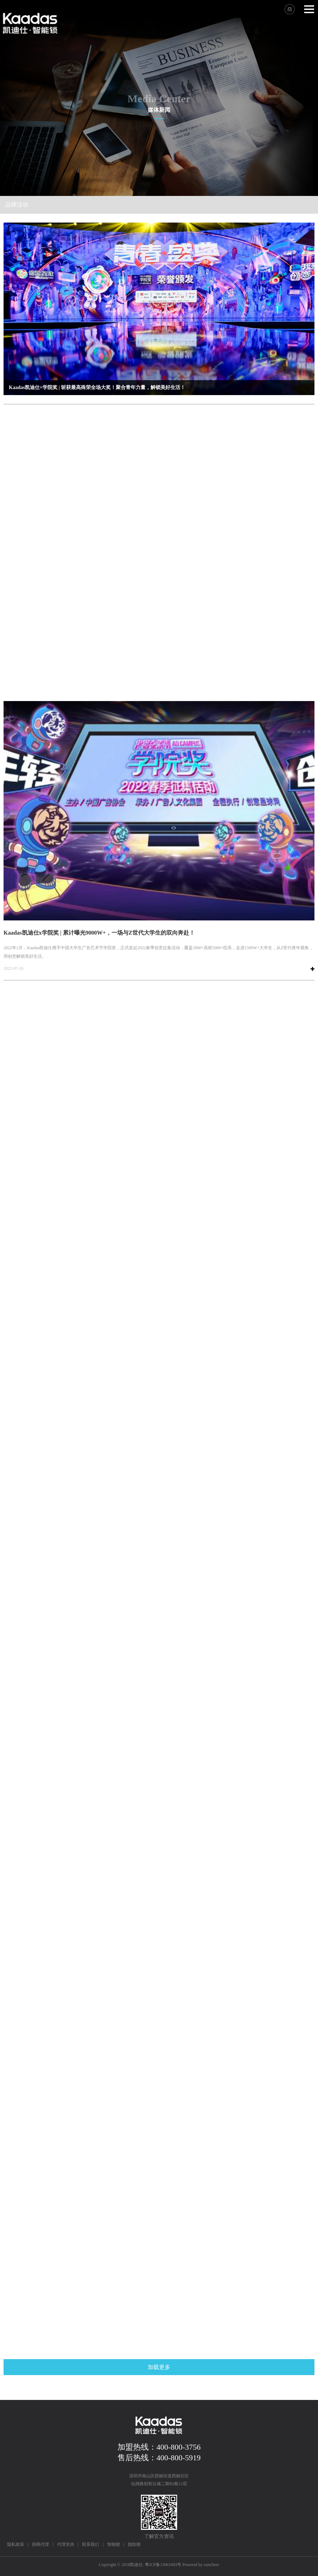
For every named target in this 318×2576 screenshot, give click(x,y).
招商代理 (40, 2544)
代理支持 (65, 2544)
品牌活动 (16, 205)
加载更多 (159, 2367)
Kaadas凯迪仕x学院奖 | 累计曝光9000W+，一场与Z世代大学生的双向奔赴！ (99, 933)
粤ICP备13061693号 (163, 2564)
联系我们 (90, 2544)
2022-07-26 (13, 968)
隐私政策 (15, 2544)
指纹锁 (134, 2544)
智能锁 (113, 2544)
